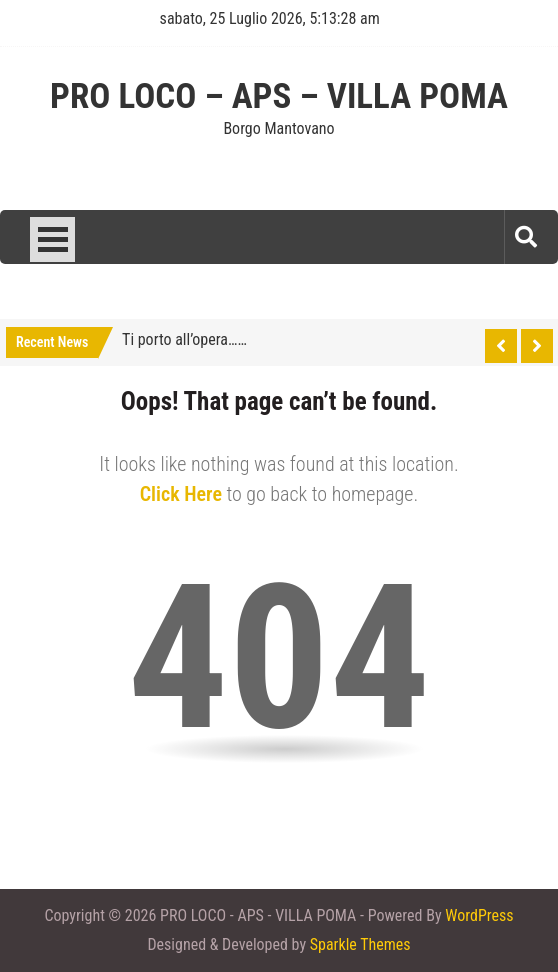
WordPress (479, 915)
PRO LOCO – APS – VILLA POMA (279, 97)
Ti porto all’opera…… (184, 339)
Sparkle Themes (360, 944)
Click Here (181, 494)
